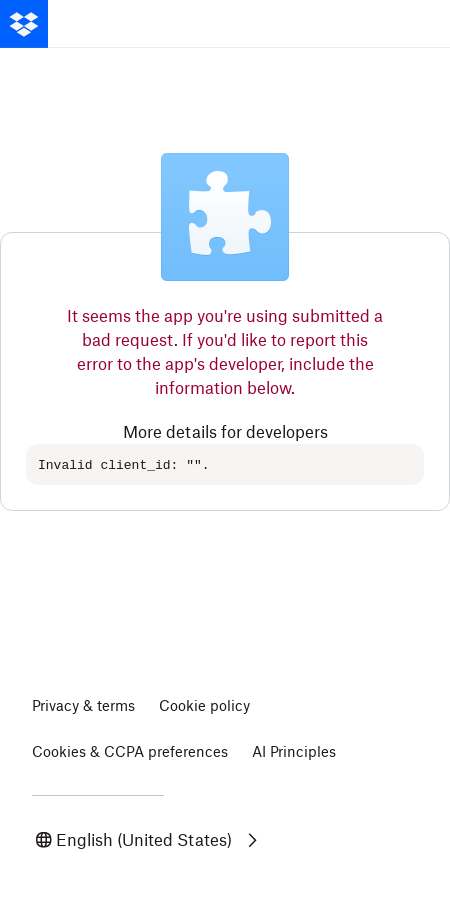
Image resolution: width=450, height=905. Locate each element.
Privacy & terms (83, 706)
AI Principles (294, 752)
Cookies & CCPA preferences (130, 752)
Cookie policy (204, 706)
